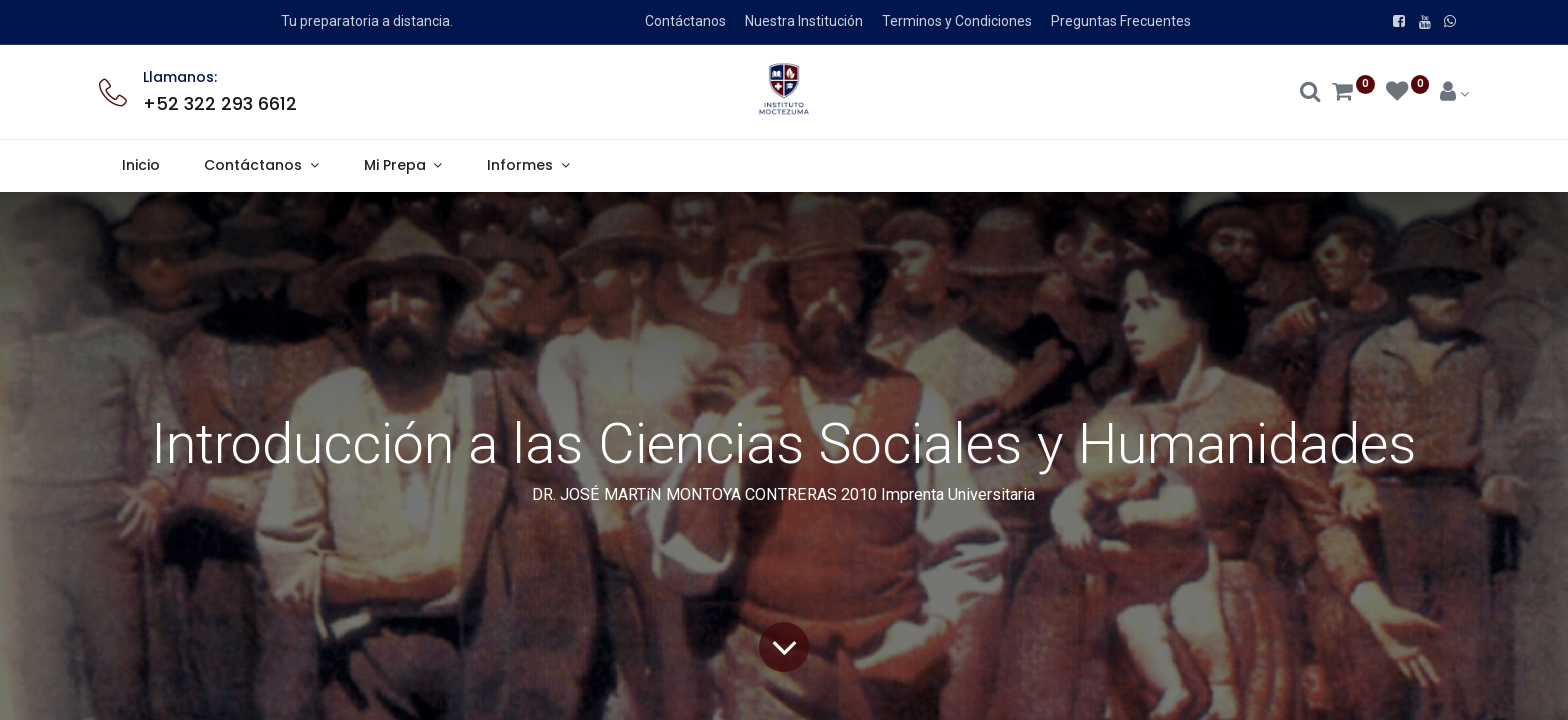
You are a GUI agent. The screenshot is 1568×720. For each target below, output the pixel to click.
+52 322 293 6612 (220, 104)
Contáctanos (685, 21)
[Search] (1310, 94)
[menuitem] (140, 166)
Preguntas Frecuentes (1121, 21)
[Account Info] (1454, 94)
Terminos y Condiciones (957, 21)
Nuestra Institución (804, 21)
